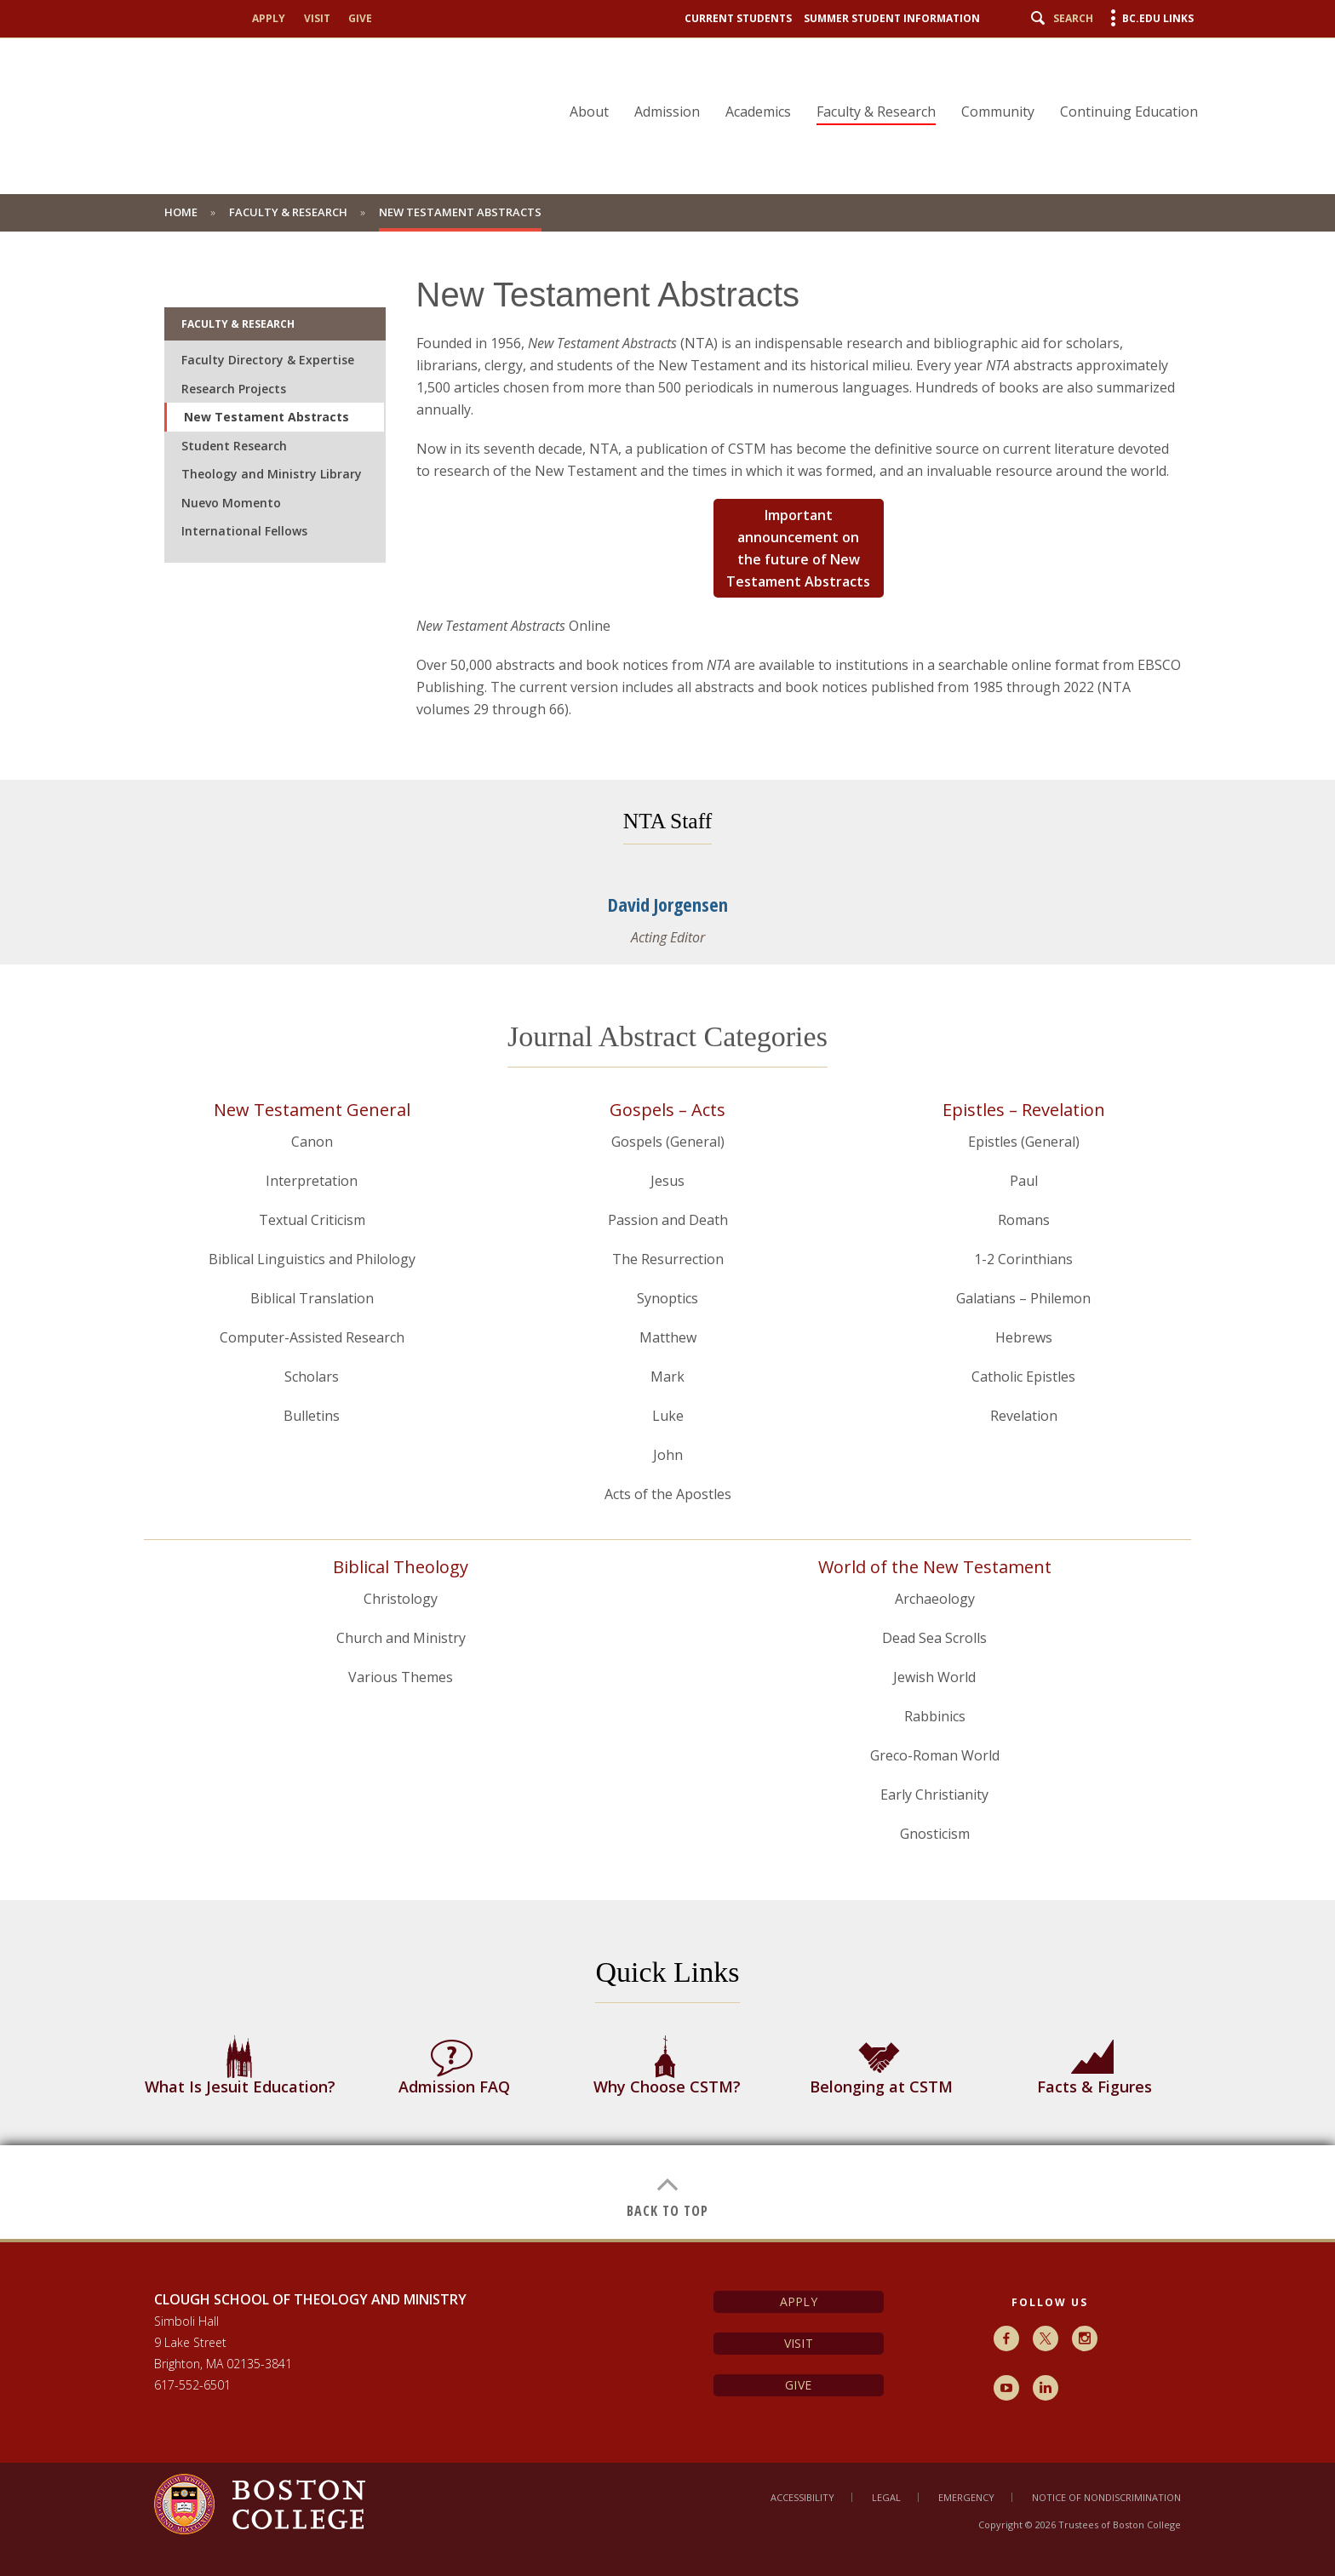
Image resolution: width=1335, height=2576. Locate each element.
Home (181, 212)
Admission (667, 111)
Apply (268, 18)
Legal (886, 2497)
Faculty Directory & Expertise (267, 360)
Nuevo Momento (231, 503)
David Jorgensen (668, 904)
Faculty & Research (876, 111)
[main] (667, 1235)
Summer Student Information (892, 18)
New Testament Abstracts (266, 417)
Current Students (738, 18)
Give (360, 18)
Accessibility (802, 2497)
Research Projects (233, 389)
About (589, 111)
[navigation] (873, 81)
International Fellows (244, 531)
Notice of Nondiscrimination (1106, 2497)
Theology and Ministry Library (271, 474)
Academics (758, 111)
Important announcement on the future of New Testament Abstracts (798, 548)
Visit (317, 18)
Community (997, 111)
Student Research (234, 446)
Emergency (966, 2497)
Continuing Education (1129, 111)
